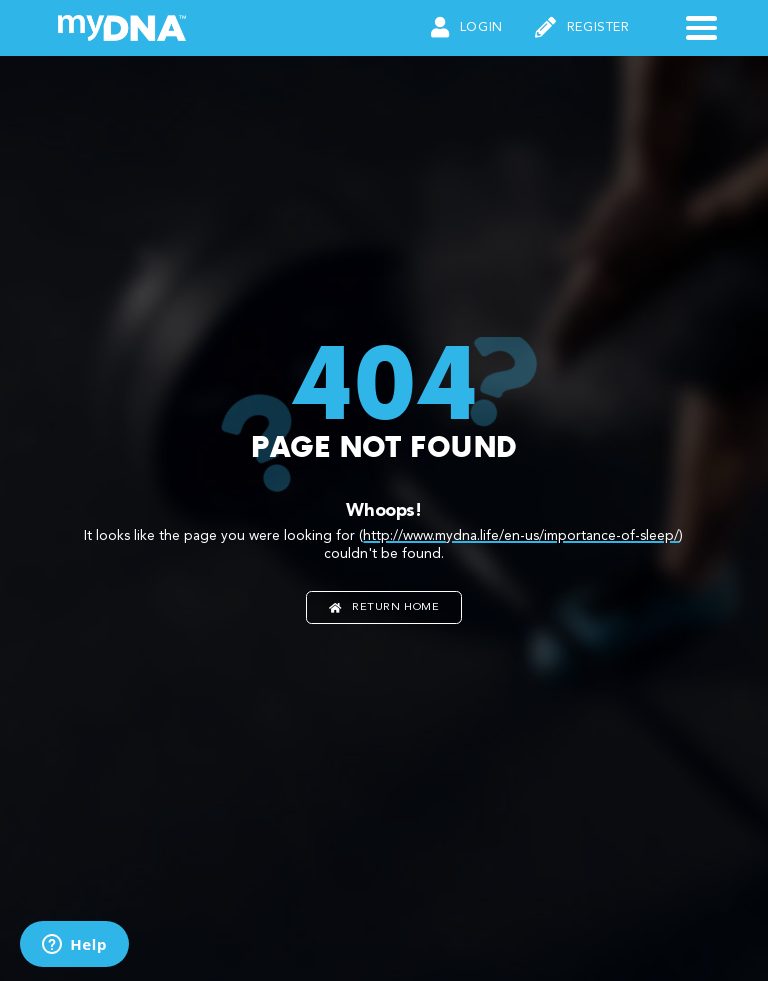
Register (582, 28)
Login (467, 28)
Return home (384, 607)
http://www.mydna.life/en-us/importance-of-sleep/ (521, 536)
